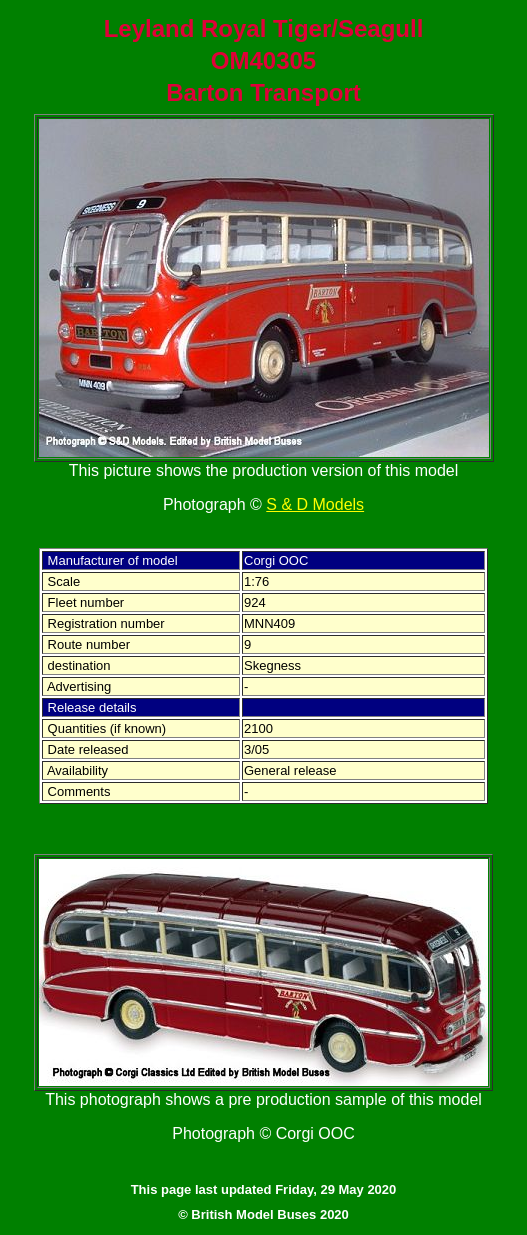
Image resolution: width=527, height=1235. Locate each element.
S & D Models (315, 504)
